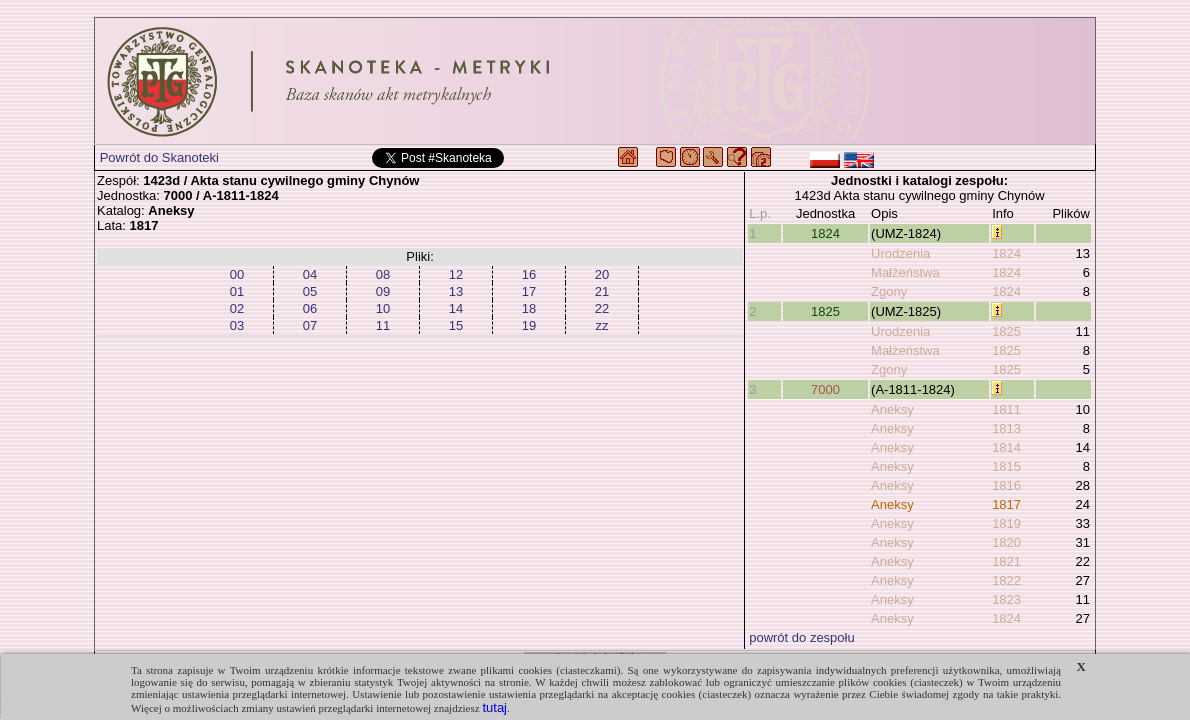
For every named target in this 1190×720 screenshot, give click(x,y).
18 (529, 308)
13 (456, 291)
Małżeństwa (905, 272)
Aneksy (892, 409)
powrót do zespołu (802, 637)
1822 (1006, 580)
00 (237, 274)
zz (602, 325)
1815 (1006, 466)
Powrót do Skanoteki (159, 157)
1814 (1006, 447)
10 (383, 308)
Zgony (889, 291)
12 (456, 274)
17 (529, 291)
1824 (825, 233)
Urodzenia (900, 253)
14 (456, 308)
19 (529, 325)
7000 (825, 389)
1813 (1006, 428)
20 (602, 274)
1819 (1006, 523)
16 (529, 274)
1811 (1006, 409)
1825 (825, 311)
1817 (1006, 504)
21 (602, 291)
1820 (1006, 542)
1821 (1006, 561)
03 (237, 325)
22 (602, 308)
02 (237, 308)
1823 (1006, 599)
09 (383, 291)
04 (310, 274)
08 (383, 274)
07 (310, 325)
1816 (1006, 485)
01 (237, 291)
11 (383, 325)
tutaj (494, 707)
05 (310, 291)
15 (456, 325)
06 (310, 308)
